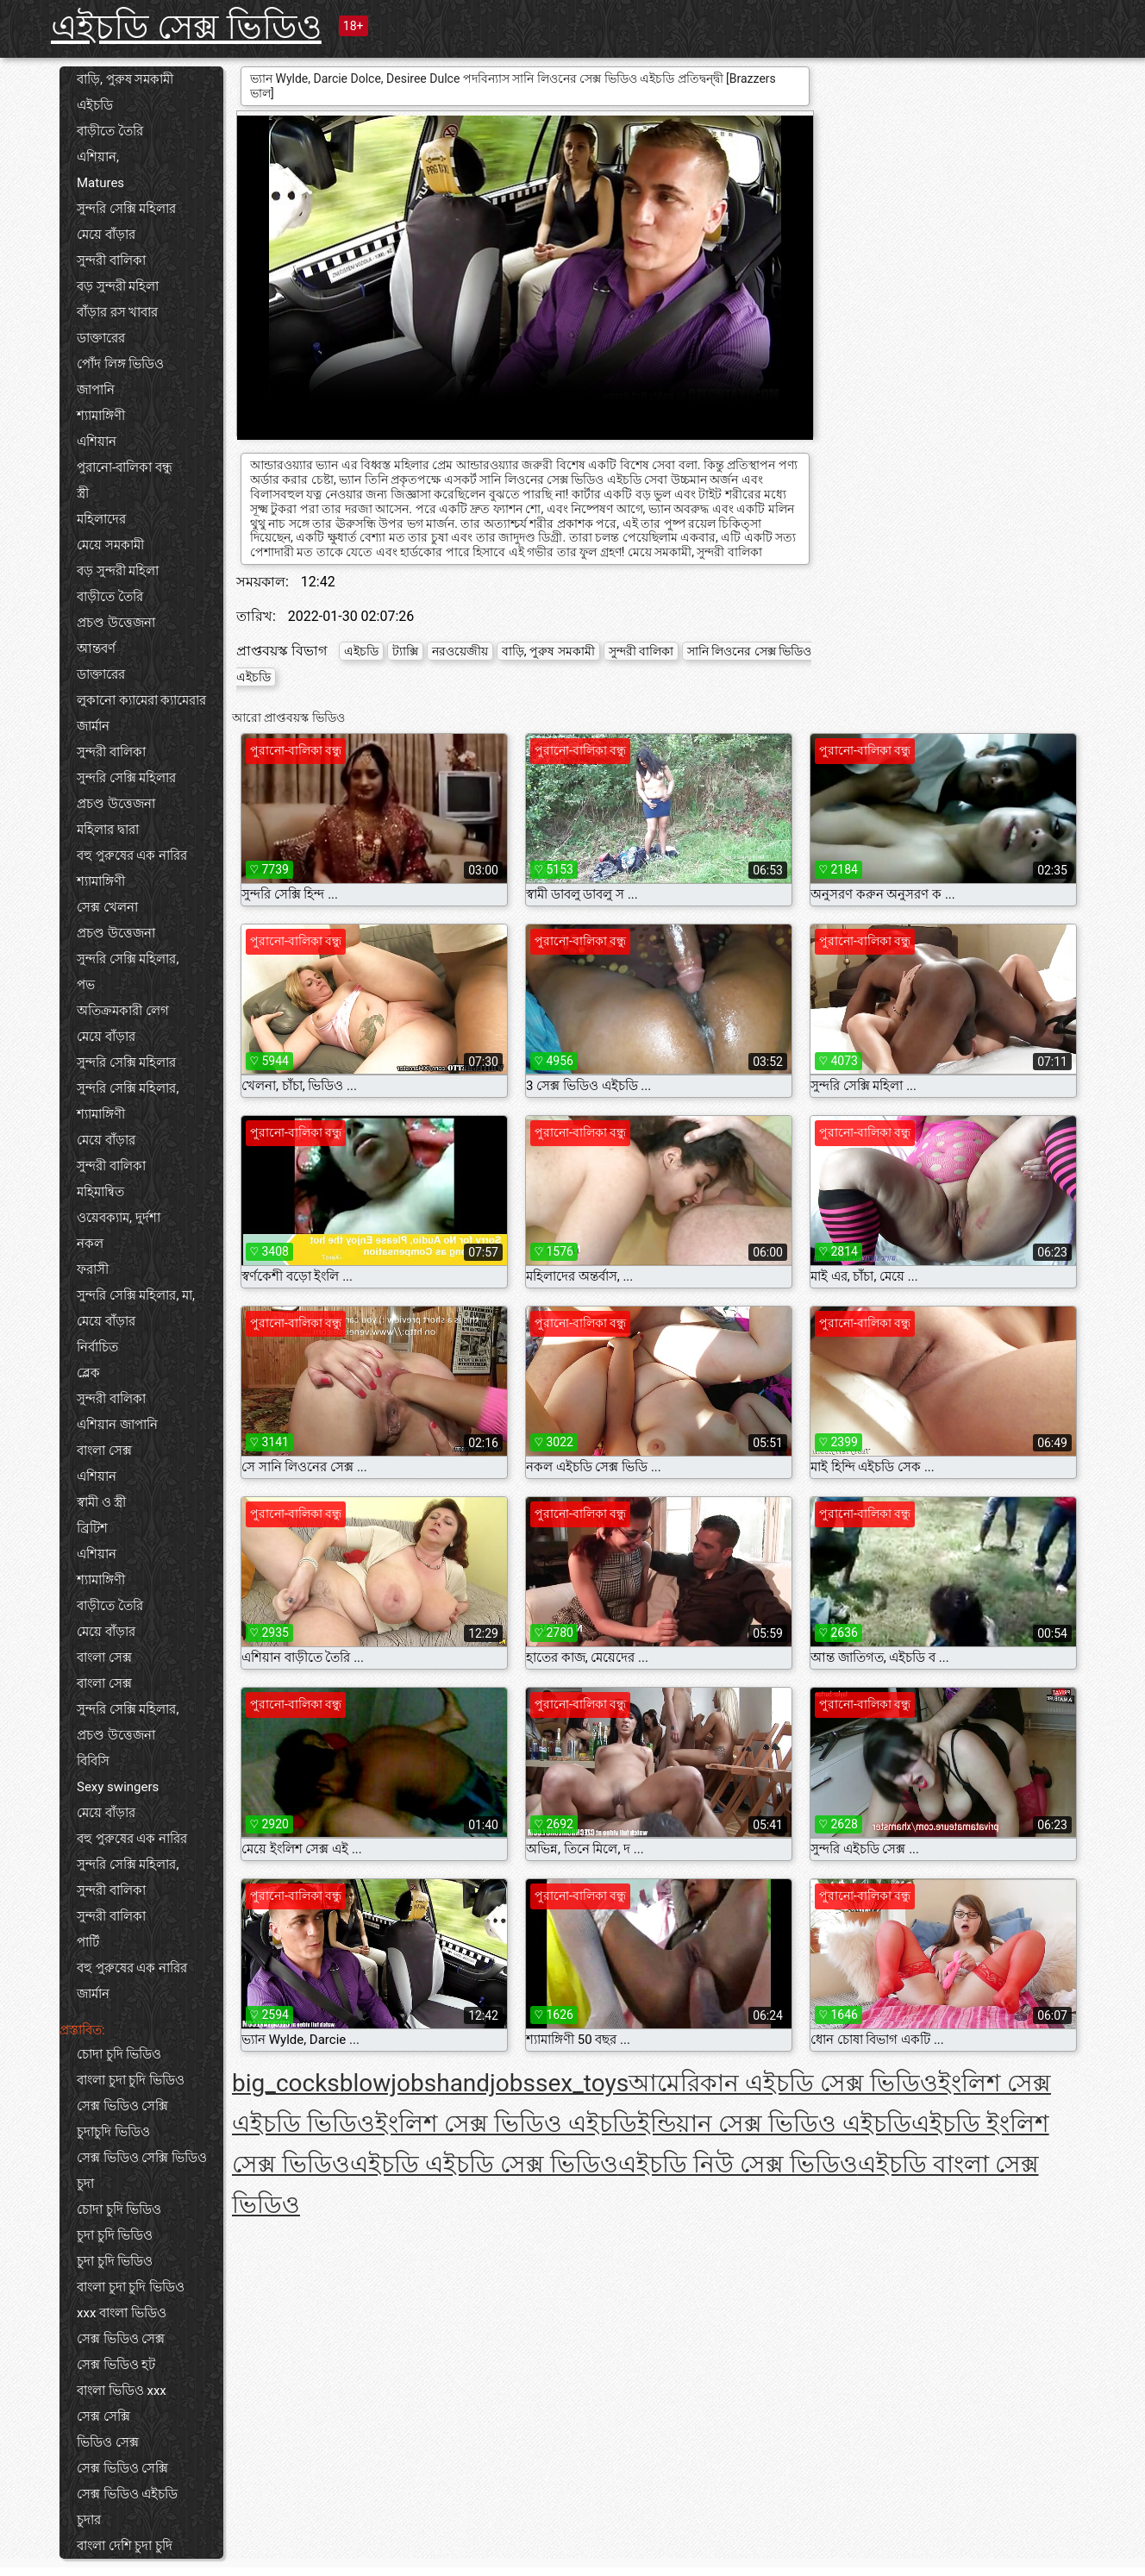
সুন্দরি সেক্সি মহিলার (126, 208)
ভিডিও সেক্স (108, 2442)
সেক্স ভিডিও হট (116, 2364)
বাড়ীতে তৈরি (110, 131)
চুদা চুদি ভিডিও (115, 2235)
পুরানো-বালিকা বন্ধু (124, 467)
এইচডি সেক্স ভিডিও (186, 27)
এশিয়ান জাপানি (117, 1424)
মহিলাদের (101, 519)
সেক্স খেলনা (107, 907)
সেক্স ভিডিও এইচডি (127, 2494)
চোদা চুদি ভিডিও (119, 2054)
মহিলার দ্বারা (108, 829)
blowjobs (388, 2083)
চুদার (89, 2520)
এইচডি (95, 105)
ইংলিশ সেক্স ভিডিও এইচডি (506, 2123)
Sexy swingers (118, 1787)
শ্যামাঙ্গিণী (101, 415)
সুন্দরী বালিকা (111, 260)
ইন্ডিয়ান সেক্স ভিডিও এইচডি (774, 2123)
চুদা (85, 2183)
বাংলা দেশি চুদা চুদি (124, 2546)
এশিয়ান (96, 441)
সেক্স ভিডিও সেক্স (121, 2339)
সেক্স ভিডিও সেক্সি (122, 2106)
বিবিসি (93, 1761)
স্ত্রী (83, 493)
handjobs (485, 2083)
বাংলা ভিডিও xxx (121, 2390)
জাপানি (96, 390)
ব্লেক (88, 1373)
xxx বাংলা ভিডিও (121, 2313)
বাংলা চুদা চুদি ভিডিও (131, 2080)
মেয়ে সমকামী (110, 545)
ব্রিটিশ (92, 1528)
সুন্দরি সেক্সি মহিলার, (127, 959)
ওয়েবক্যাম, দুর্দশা (118, 1217)
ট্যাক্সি (405, 651)
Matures (100, 183)
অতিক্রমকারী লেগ (123, 1010)
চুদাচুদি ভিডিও (113, 2132)
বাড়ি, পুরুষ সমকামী (125, 79)
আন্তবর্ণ (96, 648)
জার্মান (93, 726)
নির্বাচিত (97, 1347)
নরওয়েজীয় (460, 651)
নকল (90, 1243)
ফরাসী (93, 1269)
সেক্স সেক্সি (103, 2416)
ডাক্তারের (101, 338)
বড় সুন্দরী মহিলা (118, 286)
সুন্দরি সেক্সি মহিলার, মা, (136, 1295)
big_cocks (286, 2083)
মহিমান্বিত (100, 1192)
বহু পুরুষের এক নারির (132, 855)
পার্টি (88, 1942)
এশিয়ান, (98, 157)
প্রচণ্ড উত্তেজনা (116, 622)
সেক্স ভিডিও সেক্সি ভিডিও (142, 2157)
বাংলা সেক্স (104, 1450)
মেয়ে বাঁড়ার (106, 234)
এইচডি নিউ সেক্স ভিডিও (738, 2164)
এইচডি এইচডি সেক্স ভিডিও (484, 2164)
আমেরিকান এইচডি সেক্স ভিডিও (783, 2083)
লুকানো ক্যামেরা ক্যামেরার (141, 700)
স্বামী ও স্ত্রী (101, 1502)
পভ (86, 985)
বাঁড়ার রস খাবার (117, 312)
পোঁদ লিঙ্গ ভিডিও (120, 364)
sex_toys (582, 2083)
